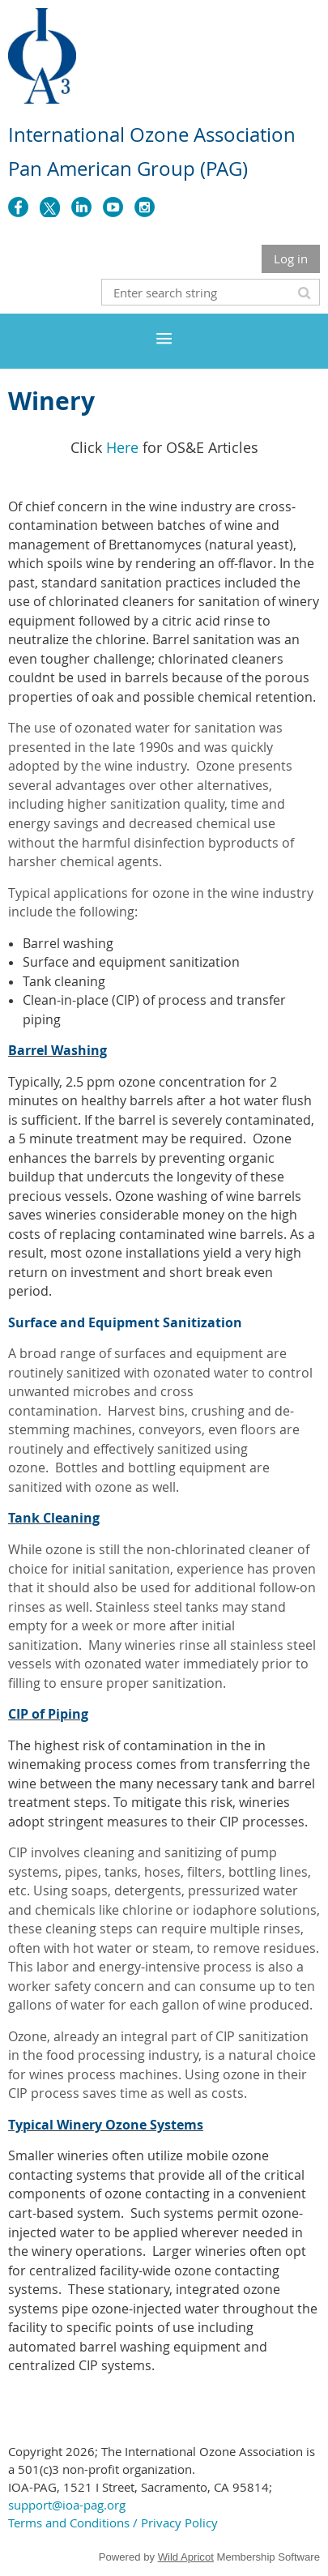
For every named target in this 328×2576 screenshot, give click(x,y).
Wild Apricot (186, 2557)
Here (122, 447)
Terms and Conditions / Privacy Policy (113, 2522)
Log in (291, 258)
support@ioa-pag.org (67, 2505)
